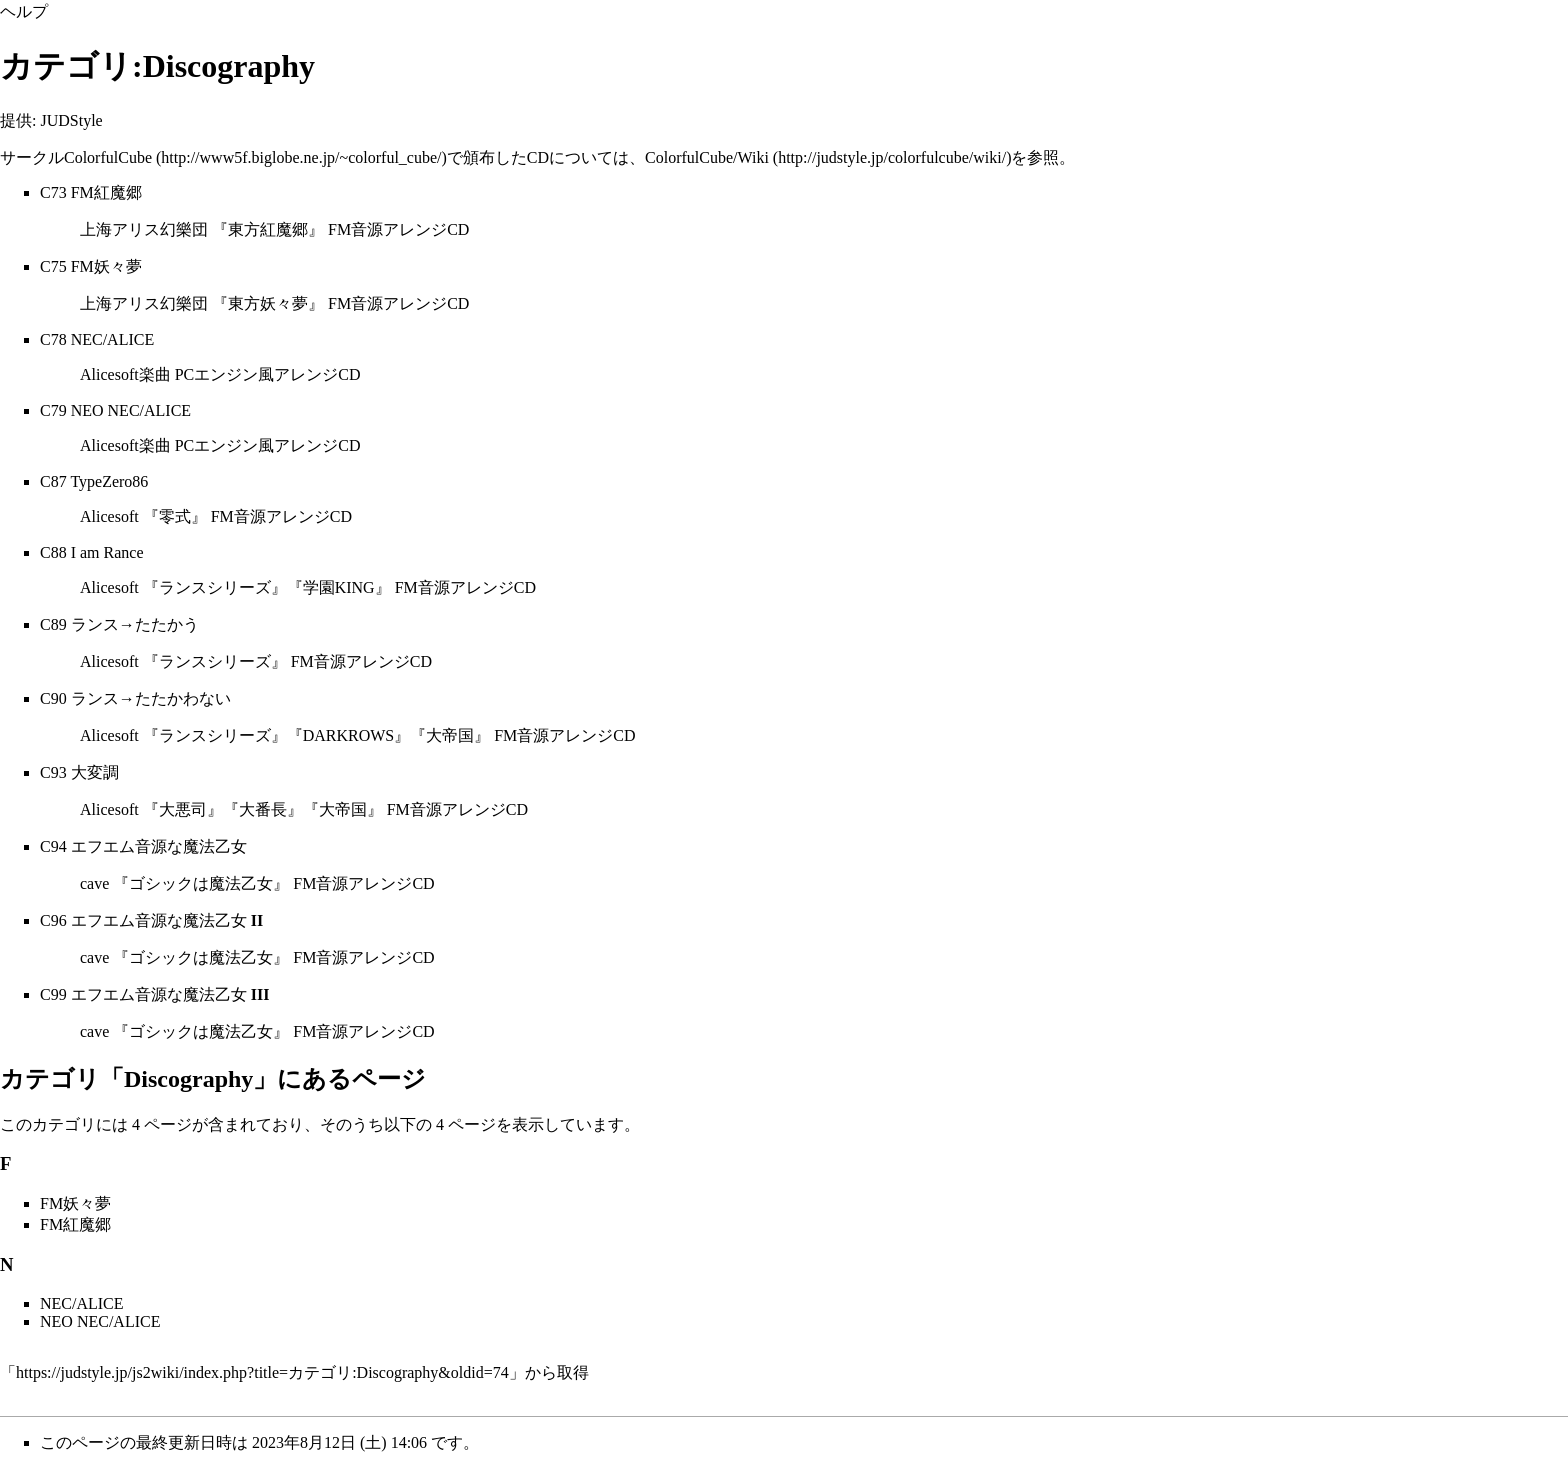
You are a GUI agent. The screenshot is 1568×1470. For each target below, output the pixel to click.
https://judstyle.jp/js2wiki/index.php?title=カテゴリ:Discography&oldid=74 (262, 1372)
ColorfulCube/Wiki (707, 157)
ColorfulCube (108, 157)
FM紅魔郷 (106, 192)
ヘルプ (24, 11)
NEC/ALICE (113, 339)
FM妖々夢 (106, 266)
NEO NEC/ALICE (131, 410)
